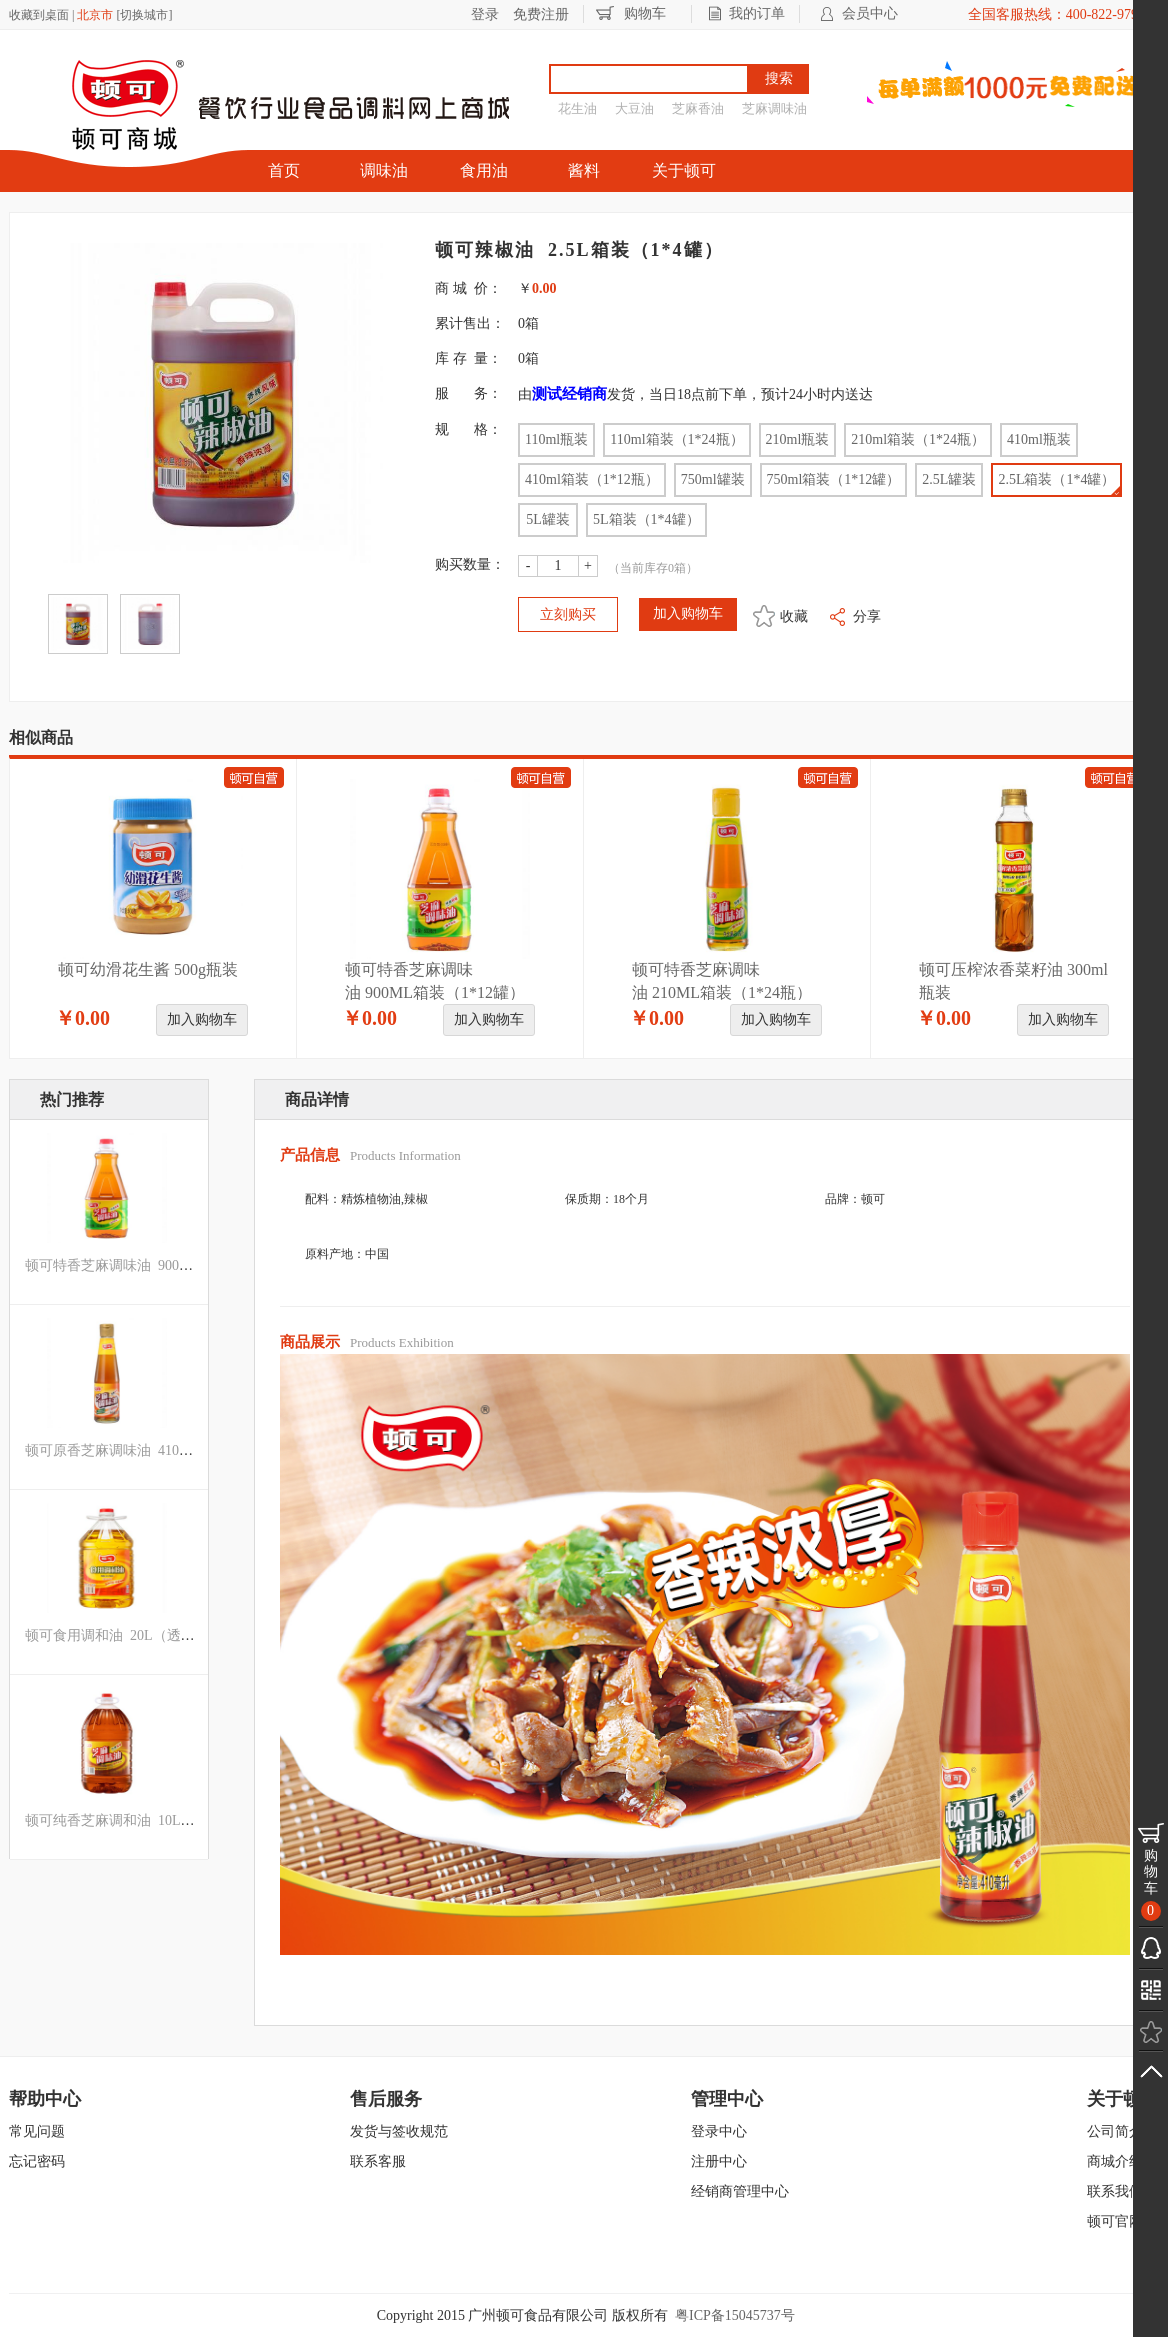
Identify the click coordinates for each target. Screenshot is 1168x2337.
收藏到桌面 (39, 15)
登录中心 (719, 2131)
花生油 (577, 108)
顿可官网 (1115, 2221)
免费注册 (541, 14)
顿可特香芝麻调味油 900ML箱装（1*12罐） (161, 1265)
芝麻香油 (698, 108)
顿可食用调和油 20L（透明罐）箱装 (138, 1635)
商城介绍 (1115, 2161)
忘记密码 (37, 2161)
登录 (485, 14)
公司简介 (1115, 2131)
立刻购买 (568, 614)
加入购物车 (202, 1019)
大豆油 (634, 108)
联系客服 (378, 2161)
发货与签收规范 (399, 2131)
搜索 (779, 78)
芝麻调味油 (774, 108)
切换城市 (144, 15)
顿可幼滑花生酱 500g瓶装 (148, 969)
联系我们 (1115, 2191)
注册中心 (719, 2161)
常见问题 (37, 2131)
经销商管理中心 (740, 2191)
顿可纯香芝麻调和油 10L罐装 (117, 1820)
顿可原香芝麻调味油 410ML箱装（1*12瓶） (161, 1450)
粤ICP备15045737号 (735, 2315)
